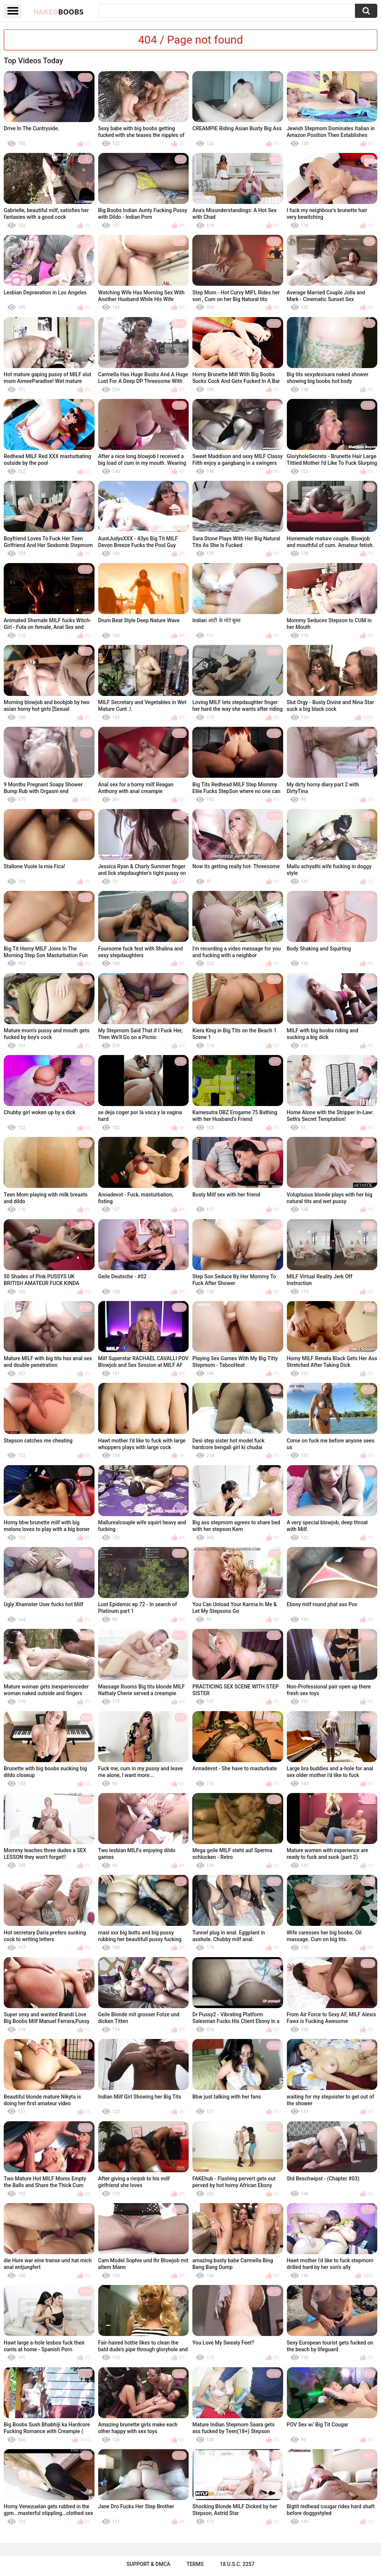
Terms (195, 2564)
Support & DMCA (148, 2564)
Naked (58, 11)
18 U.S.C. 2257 (237, 2564)
